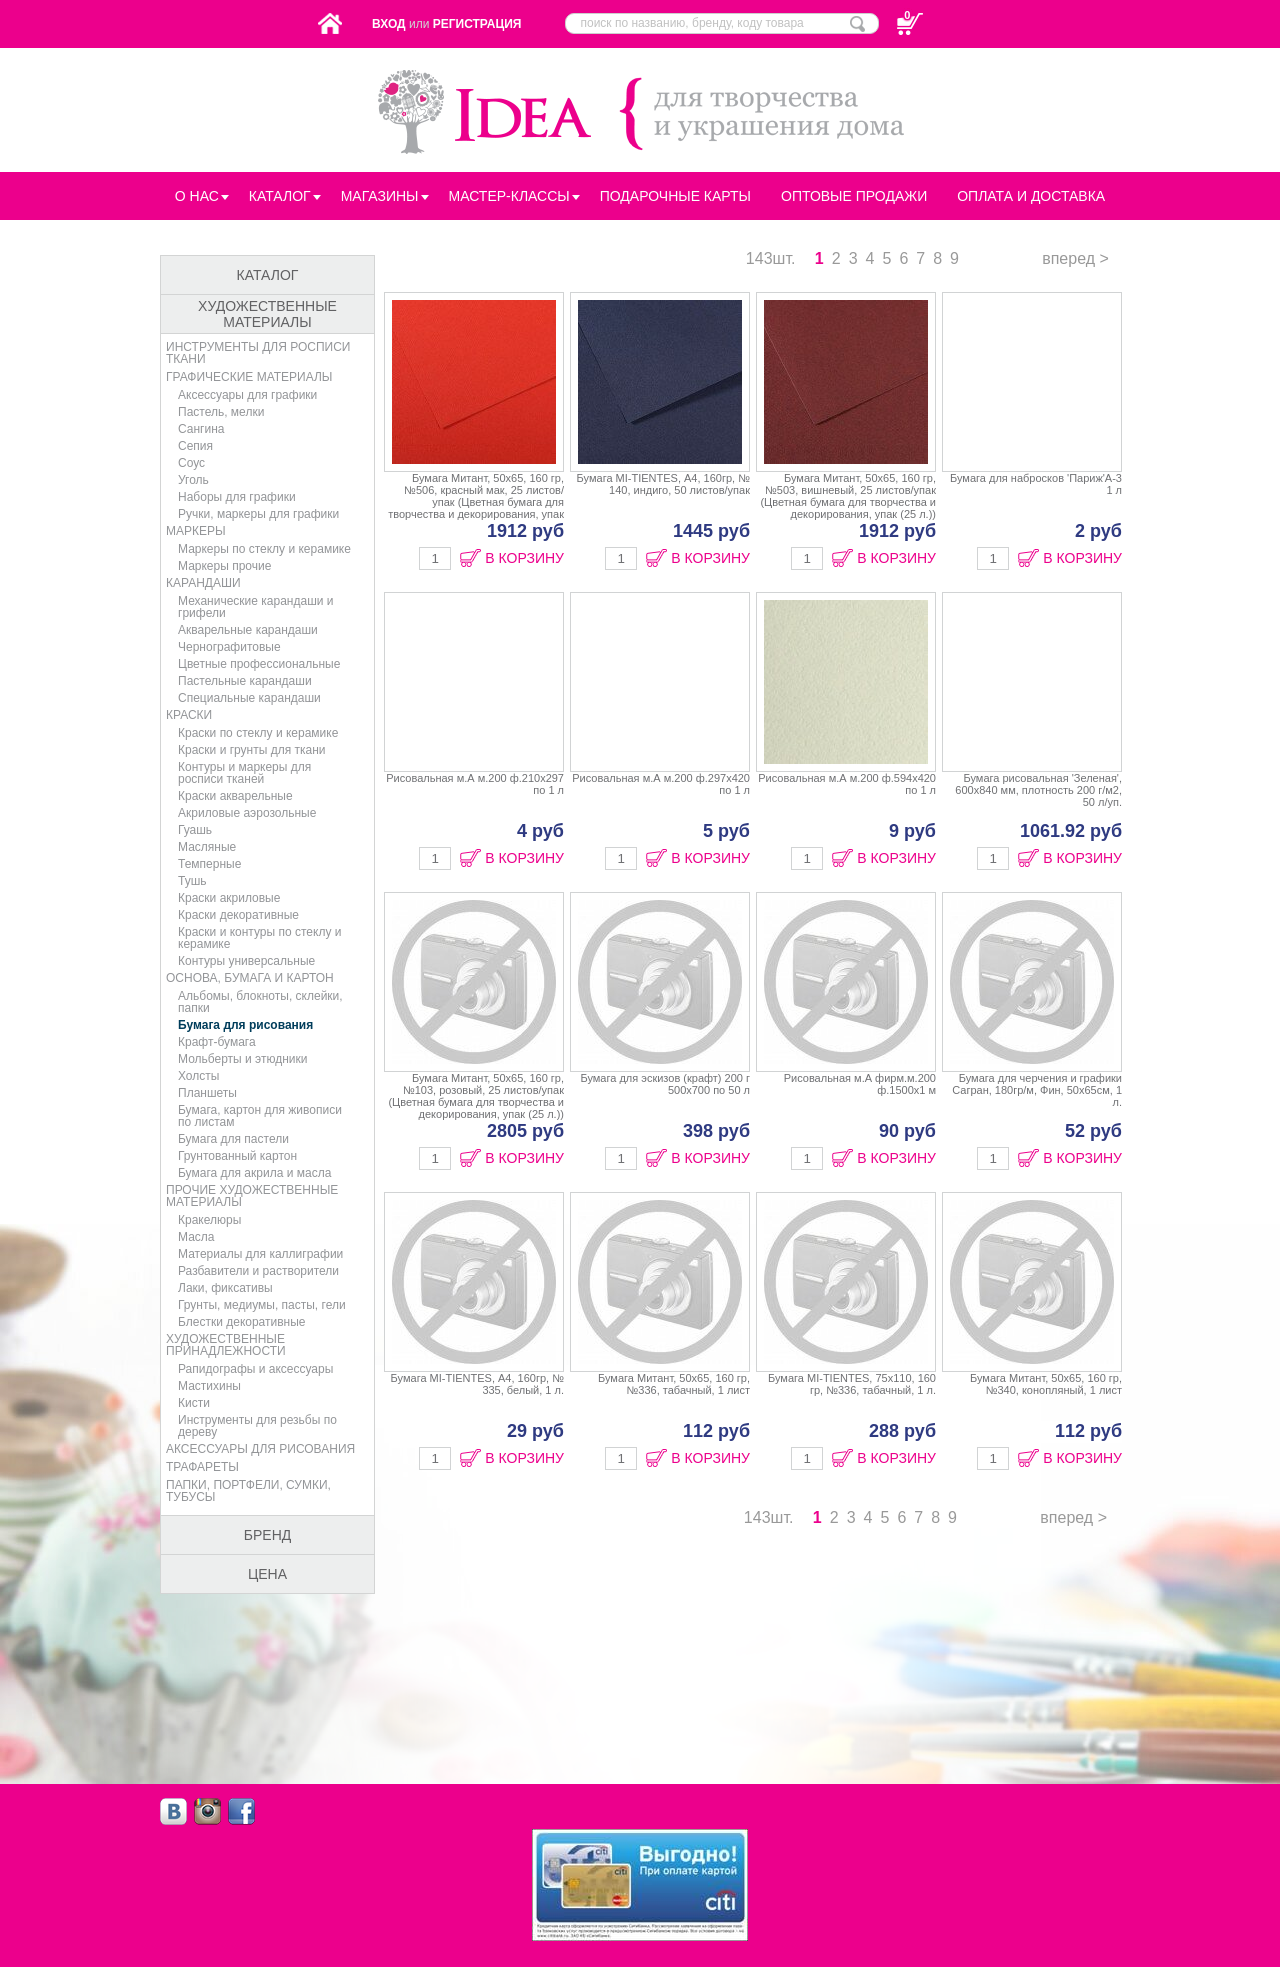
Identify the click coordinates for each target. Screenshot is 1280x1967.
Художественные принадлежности (226, 1345)
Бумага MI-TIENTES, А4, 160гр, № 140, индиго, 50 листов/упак (660, 507)
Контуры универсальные (246, 961)
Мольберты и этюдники (243, 1059)
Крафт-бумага (217, 1042)
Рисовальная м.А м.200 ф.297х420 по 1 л (660, 807)
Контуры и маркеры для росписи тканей (244, 773)
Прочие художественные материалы (252, 1196)
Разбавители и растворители (258, 1271)
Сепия (195, 446)
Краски (189, 715)
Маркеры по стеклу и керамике (264, 549)
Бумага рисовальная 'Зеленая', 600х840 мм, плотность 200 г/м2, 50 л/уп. (1032, 807)
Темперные (209, 864)
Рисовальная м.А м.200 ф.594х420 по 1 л (846, 807)
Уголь (193, 480)
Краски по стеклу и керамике (258, 733)
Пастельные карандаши (245, 681)
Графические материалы (249, 377)
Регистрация (477, 24)
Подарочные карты (675, 196)
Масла (196, 1237)
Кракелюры (209, 1220)
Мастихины (209, 1386)
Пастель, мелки (221, 412)
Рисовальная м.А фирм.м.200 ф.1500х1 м (846, 1107)
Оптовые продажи (854, 196)
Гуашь (195, 830)
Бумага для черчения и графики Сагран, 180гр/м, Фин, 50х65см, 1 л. (1032, 1107)
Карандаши (203, 583)
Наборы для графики (237, 497)
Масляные (207, 847)
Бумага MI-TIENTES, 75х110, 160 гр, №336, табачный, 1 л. (846, 1407)
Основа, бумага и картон (250, 978)
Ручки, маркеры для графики (258, 514)
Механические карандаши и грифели (256, 607)
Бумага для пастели (233, 1139)
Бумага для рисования (245, 1025)
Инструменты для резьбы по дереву (257, 1426)
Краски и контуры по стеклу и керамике (259, 938)
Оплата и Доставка (1031, 196)
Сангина (201, 429)
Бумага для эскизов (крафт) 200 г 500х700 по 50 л (660, 1107)
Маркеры (196, 531)
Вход (389, 24)
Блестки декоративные (242, 1322)
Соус (191, 463)
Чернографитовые (229, 647)
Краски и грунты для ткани (252, 750)
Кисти (194, 1403)
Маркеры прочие (224, 566)
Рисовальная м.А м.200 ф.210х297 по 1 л (474, 807)
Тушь (192, 881)
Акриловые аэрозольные (247, 813)
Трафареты (202, 1467)
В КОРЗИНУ (524, 558)
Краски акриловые (229, 898)
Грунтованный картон (237, 1156)
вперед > (1075, 258)
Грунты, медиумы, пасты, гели (262, 1305)
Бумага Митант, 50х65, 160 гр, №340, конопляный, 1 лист (1032, 1407)
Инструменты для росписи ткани (258, 353)
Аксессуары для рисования (260, 1449)
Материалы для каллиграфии (260, 1254)
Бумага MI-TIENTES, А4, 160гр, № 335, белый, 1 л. (474, 1407)
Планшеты (207, 1093)
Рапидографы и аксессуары (255, 1369)
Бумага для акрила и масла (254, 1173)
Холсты (198, 1076)
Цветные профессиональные (259, 664)
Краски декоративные (238, 915)
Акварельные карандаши (248, 630)
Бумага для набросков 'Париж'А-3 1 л (1032, 507)
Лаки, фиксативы (225, 1288)
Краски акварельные (235, 796)
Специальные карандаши (249, 698)
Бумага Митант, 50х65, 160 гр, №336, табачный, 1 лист (660, 1407)
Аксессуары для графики (247, 395)
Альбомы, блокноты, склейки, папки (260, 1002)
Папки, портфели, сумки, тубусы (248, 1491)
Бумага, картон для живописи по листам (260, 1116)
